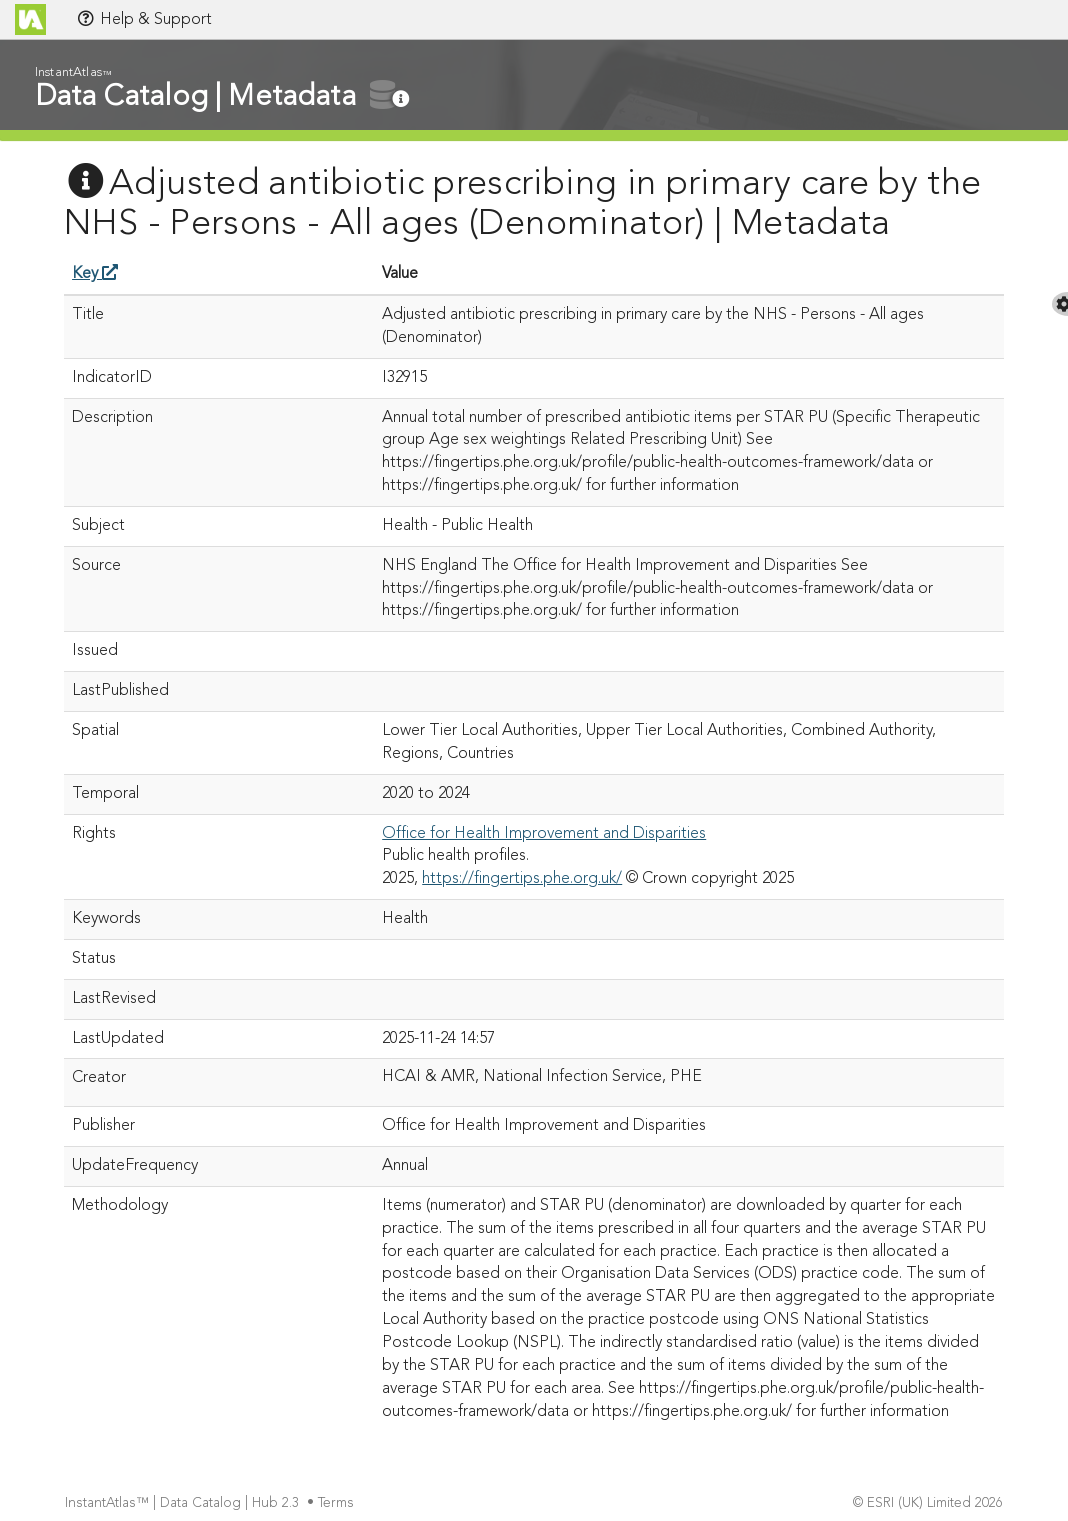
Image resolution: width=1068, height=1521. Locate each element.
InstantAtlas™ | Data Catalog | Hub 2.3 (184, 1503)
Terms (338, 1503)
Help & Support (144, 19)
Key (95, 274)
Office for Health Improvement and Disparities (544, 834)
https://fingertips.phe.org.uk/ (522, 879)
